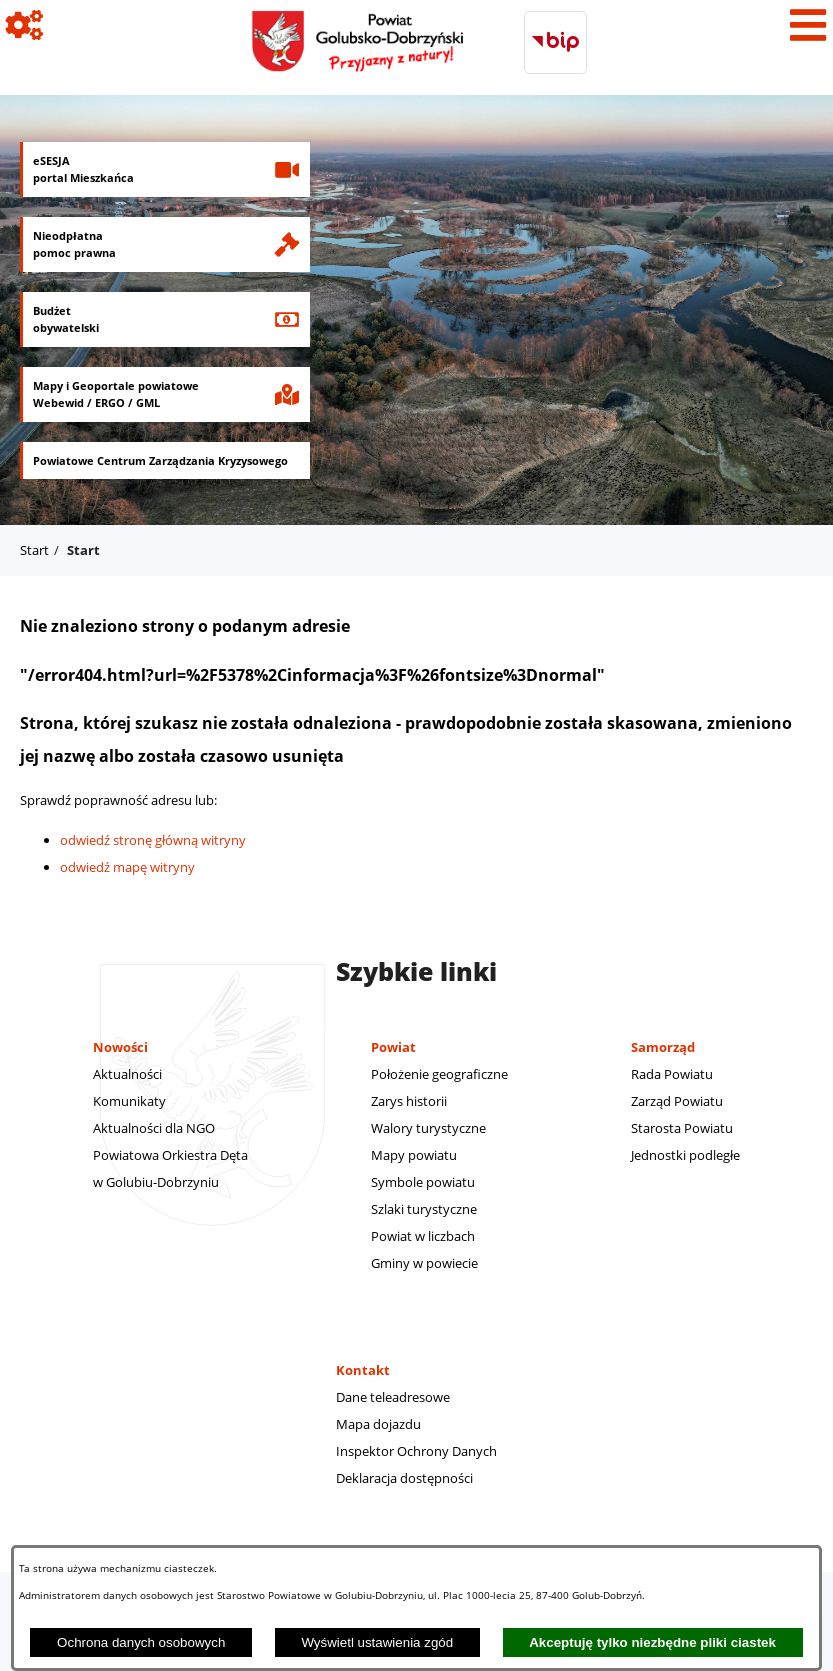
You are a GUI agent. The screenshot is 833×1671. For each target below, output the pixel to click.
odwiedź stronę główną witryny (153, 840)
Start (34, 550)
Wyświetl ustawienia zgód (377, 1642)
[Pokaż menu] (808, 25)
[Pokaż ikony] (25, 25)
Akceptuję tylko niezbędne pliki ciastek (652, 1642)
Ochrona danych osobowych (141, 1642)
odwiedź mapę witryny (127, 867)
